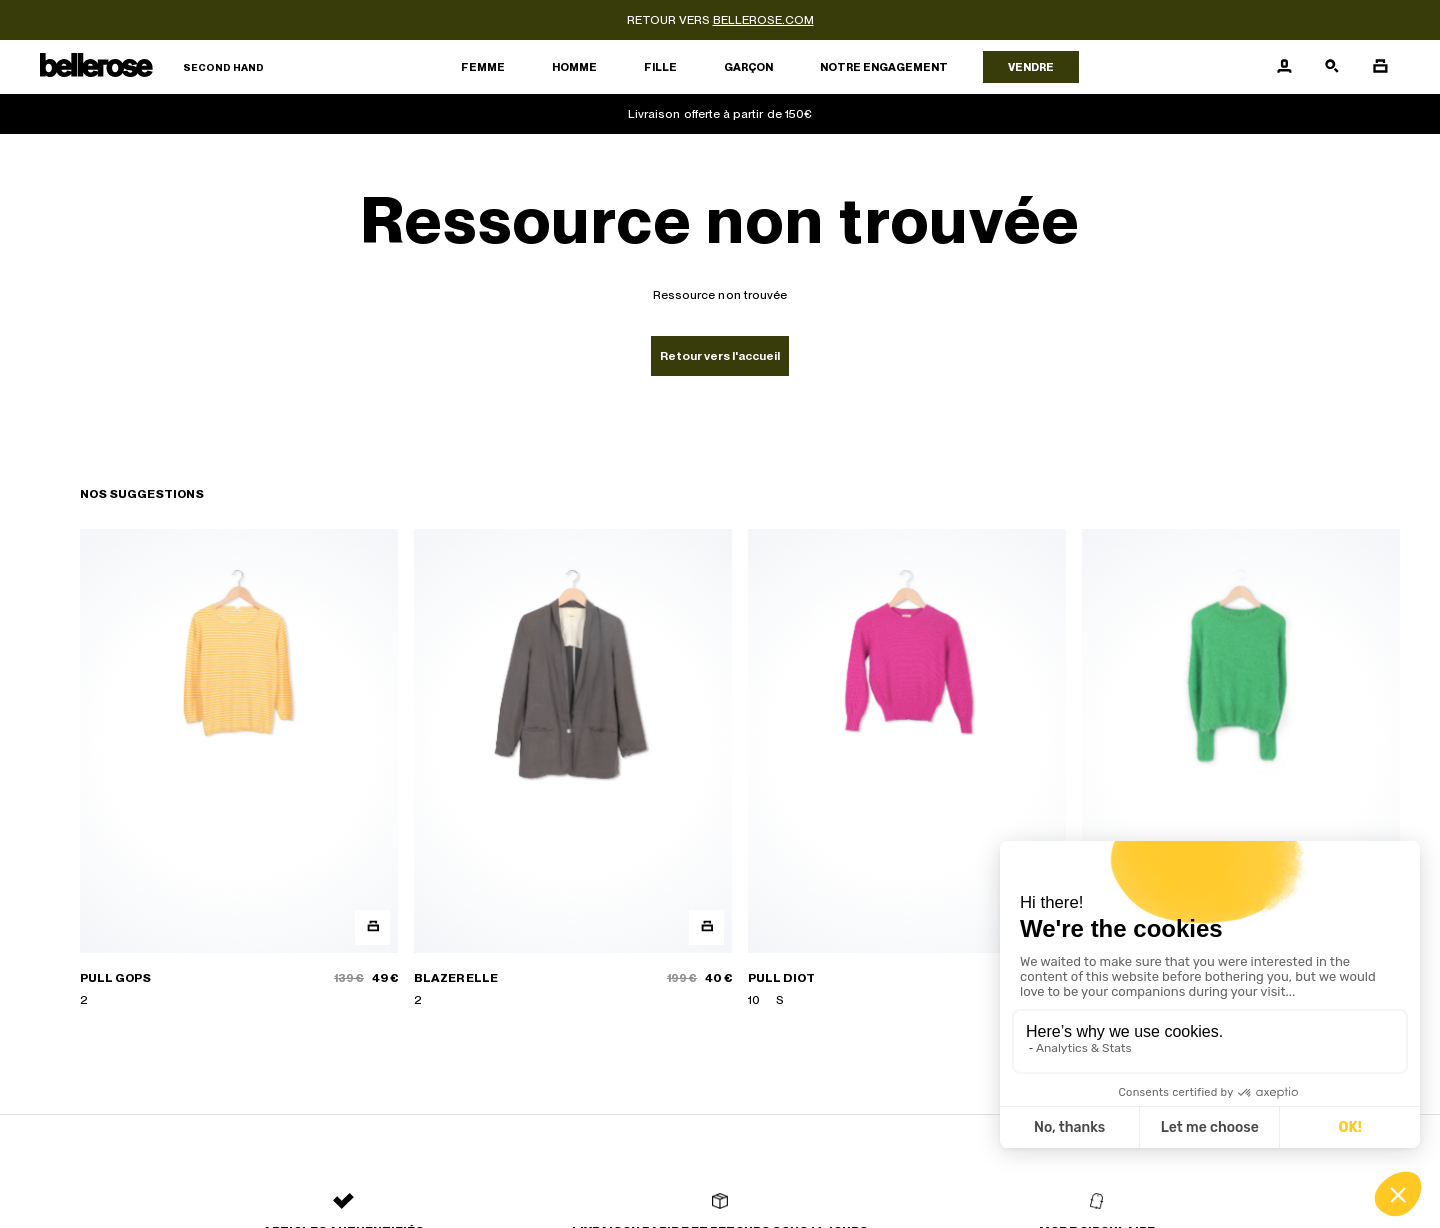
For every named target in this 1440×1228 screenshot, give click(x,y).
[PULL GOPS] (239, 769)
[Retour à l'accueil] (152, 67)
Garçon (748, 67)
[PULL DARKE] (1241, 769)
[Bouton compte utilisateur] (1284, 67)
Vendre (1031, 67)
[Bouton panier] (1380, 67)
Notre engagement (884, 67)
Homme (574, 67)
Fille (660, 67)
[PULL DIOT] (907, 769)
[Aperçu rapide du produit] (372, 927)
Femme (483, 67)
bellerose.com (763, 20)
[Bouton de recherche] (1332, 67)
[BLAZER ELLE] (573, 769)
